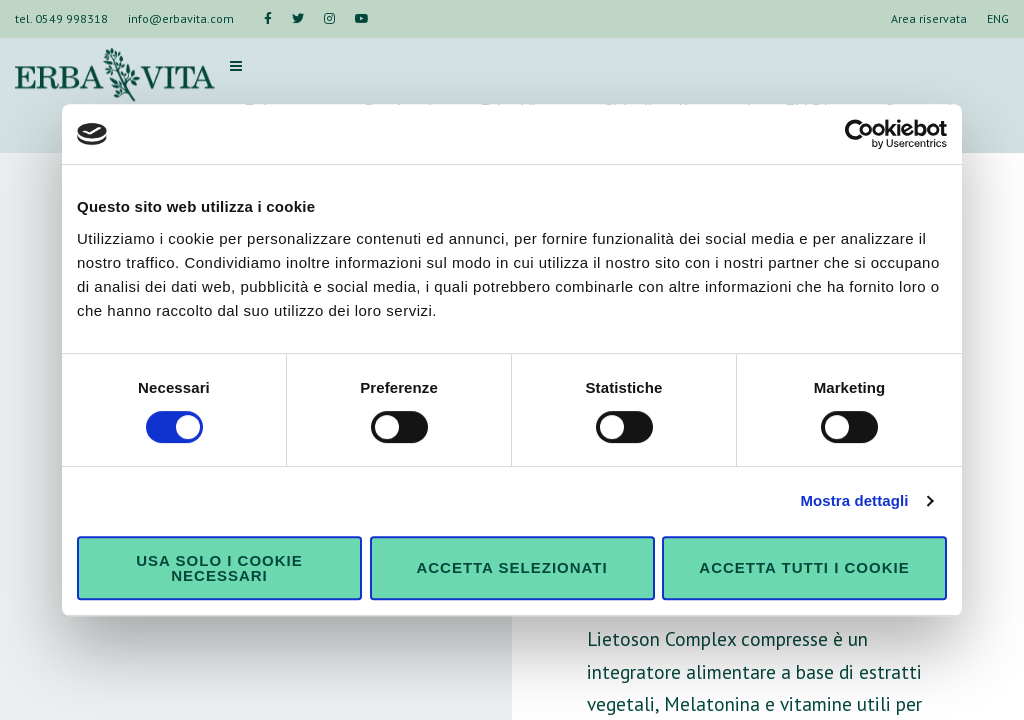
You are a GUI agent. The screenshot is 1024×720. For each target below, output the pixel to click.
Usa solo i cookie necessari (219, 568)
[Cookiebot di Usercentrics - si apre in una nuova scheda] (859, 134)
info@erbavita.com (181, 18)
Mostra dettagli (854, 500)
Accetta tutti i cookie (804, 567)
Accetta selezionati (511, 567)
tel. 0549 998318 (61, 18)
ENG (998, 18)
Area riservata (929, 18)
